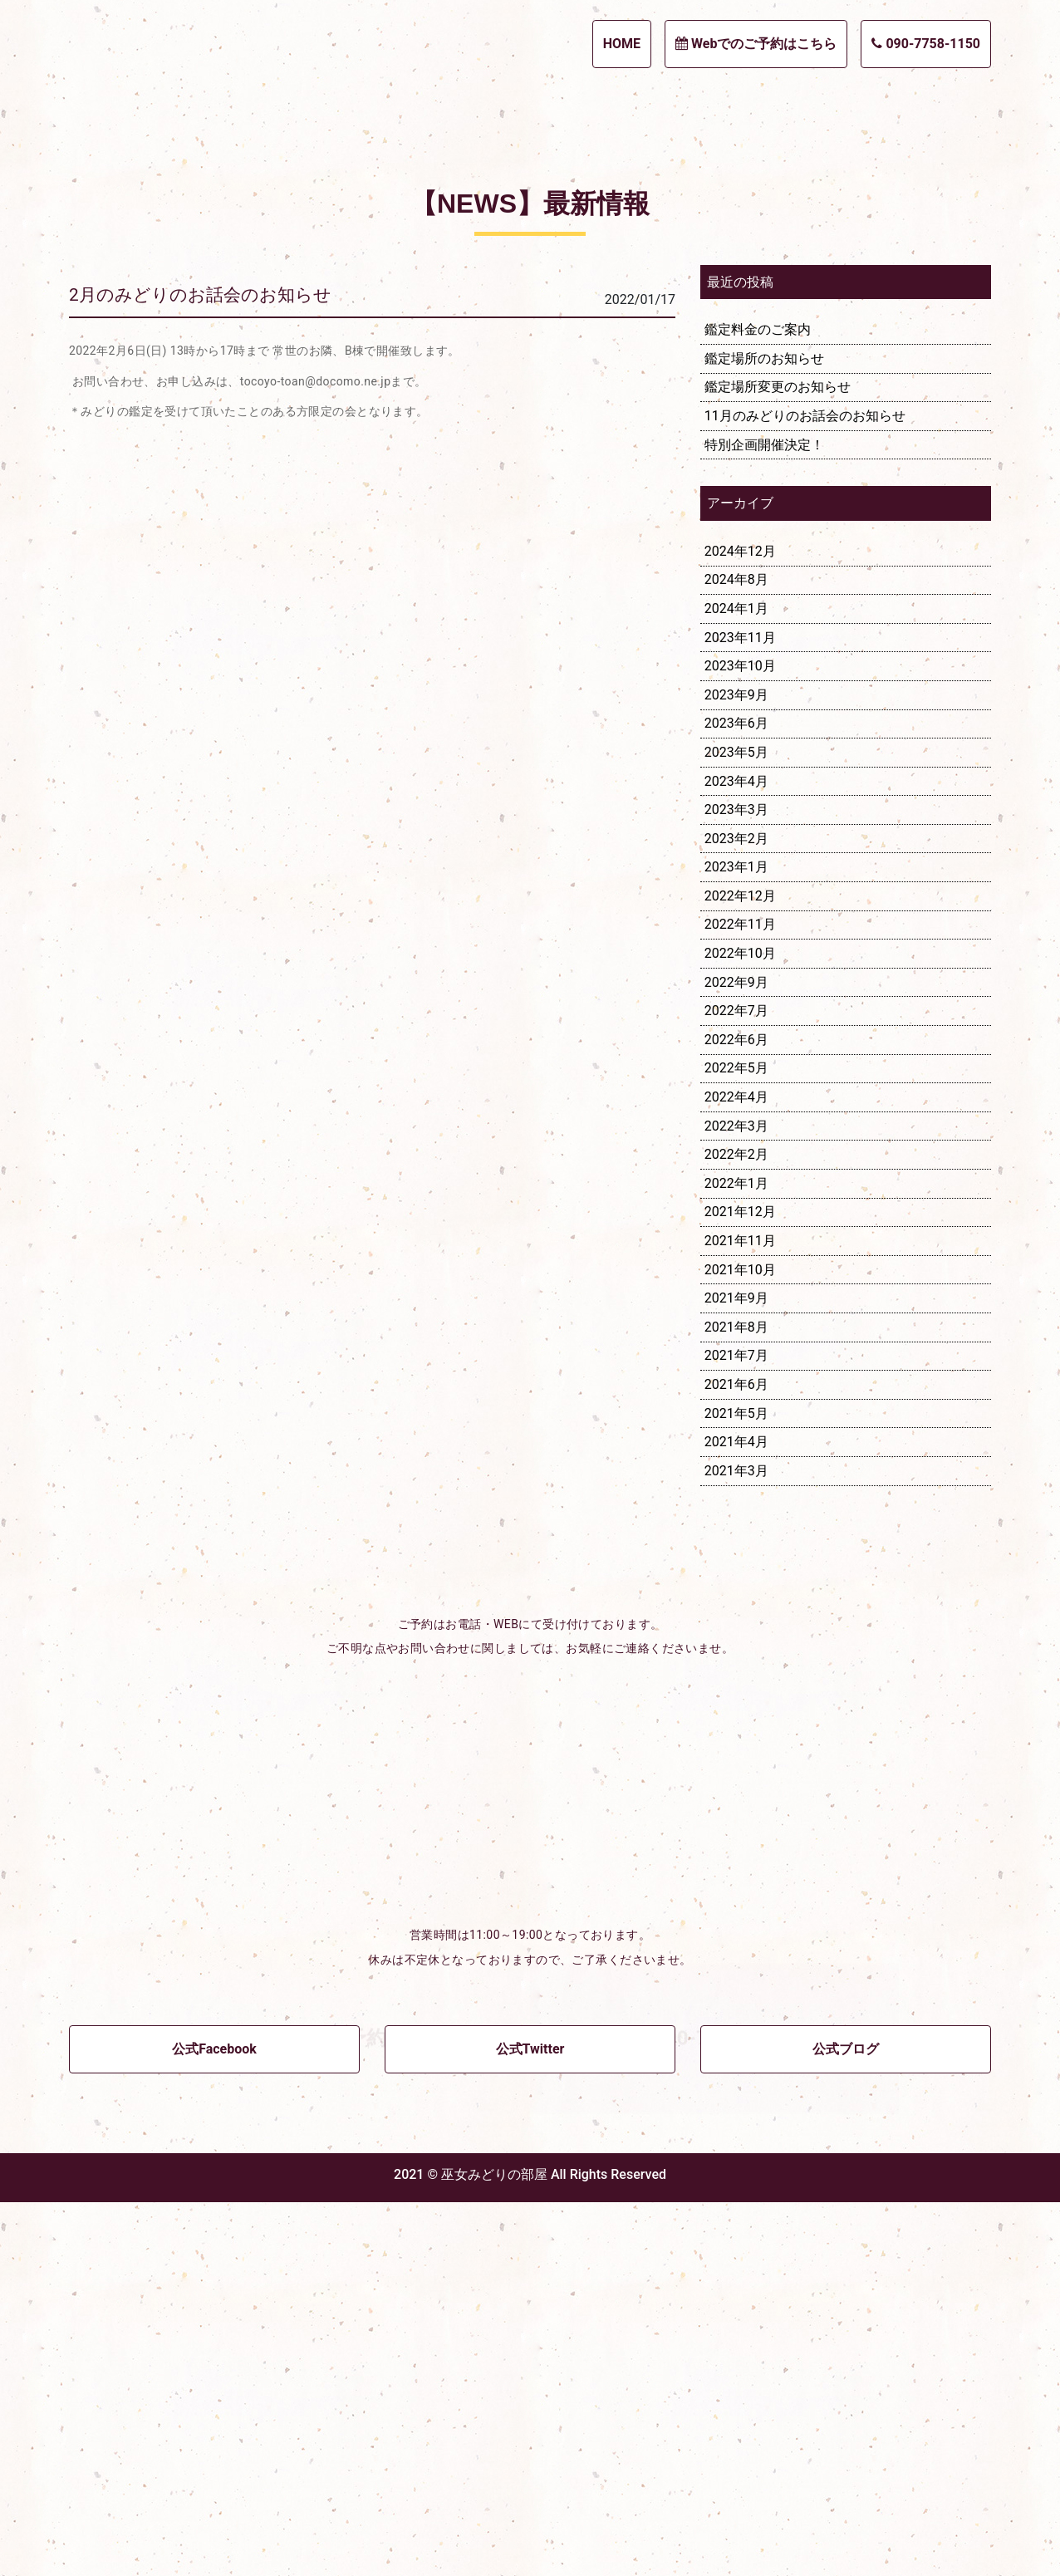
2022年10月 (740, 1327)
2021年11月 (740, 1614)
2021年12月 (740, 1585)
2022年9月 (736, 1355)
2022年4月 (736, 1471)
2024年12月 (740, 924)
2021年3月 (736, 1844)
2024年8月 (736, 953)
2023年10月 (740, 1040)
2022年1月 (736, 1556)
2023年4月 (736, 1154)
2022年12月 (740, 1269)
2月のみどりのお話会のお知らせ (200, 668)
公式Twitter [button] (530, 2423)
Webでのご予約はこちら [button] (756, 44)
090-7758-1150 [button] (925, 44)
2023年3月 (736, 1183)
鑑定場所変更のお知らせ (777, 760)
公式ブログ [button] (845, 2423)
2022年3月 (736, 1499)
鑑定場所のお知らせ (764, 731)
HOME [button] (621, 44)
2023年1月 (736, 1241)
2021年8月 (736, 1700)
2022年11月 (740, 1298)
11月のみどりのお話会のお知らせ (804, 789)
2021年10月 (740, 1643)
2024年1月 (736, 982)
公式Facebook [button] (214, 2423)
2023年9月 (736, 1068)
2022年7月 (736, 1384)
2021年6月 (736, 1758)
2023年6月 (736, 1097)
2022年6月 (736, 1412)
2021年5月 (736, 1786)
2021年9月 (736, 1672)
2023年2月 (736, 1211)
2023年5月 (736, 1126)
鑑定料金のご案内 (757, 703)
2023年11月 (740, 1010)
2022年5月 (736, 1442)
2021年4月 (736, 1815)
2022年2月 (736, 1528)
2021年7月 (736, 1729)
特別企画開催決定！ (764, 818)
